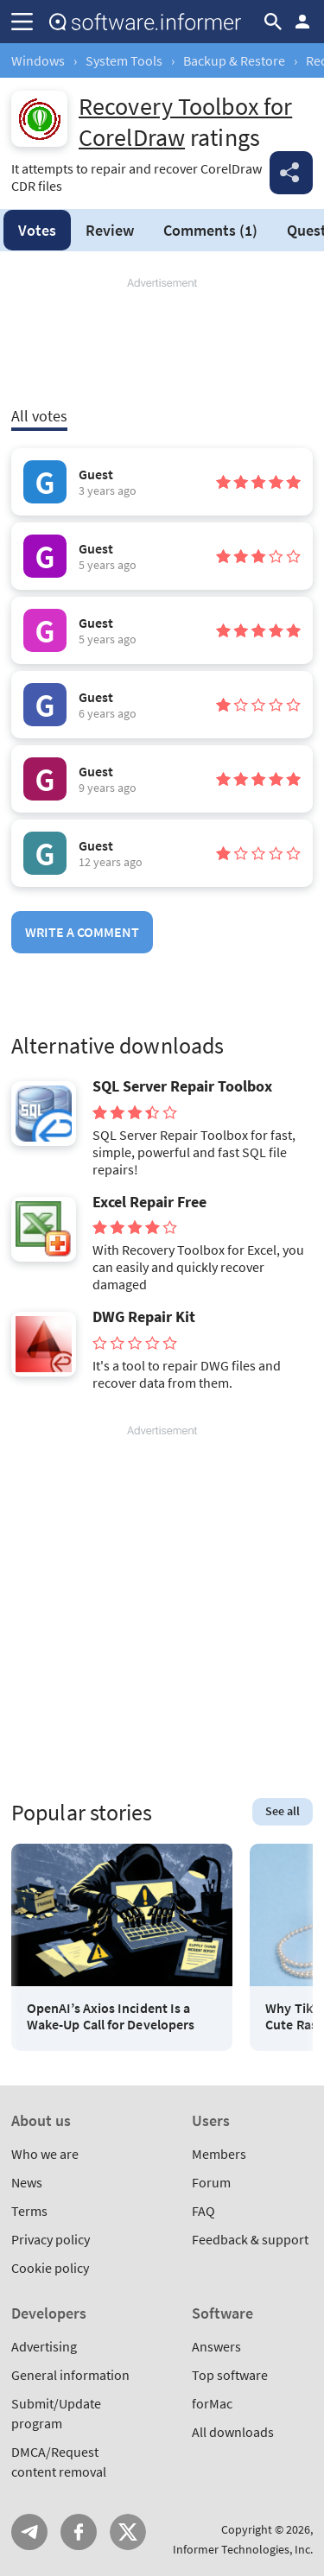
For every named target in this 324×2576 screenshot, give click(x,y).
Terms (29, 2210)
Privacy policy (50, 2239)
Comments (210, 230)
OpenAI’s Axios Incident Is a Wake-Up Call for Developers (110, 2016)
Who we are (45, 2153)
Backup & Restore (234, 60)
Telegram (29, 2532)
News (26, 2182)
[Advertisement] (162, 343)
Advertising (44, 2346)
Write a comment (82, 931)
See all (282, 1811)
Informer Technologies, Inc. (243, 2549)
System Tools (124, 60)
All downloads (233, 2431)
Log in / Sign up (302, 21)
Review (110, 230)
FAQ (203, 2210)
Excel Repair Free (149, 1202)
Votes (37, 230)
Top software (230, 2374)
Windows (38, 60)
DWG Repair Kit (143, 1316)
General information (70, 2374)
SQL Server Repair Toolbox (182, 1086)
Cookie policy (50, 2267)
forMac (212, 2403)
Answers (216, 2346)
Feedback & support (250, 2239)
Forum (211, 2182)
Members (219, 2153)
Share (291, 172)
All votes (39, 416)
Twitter (128, 2532)
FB (78, 2532)
